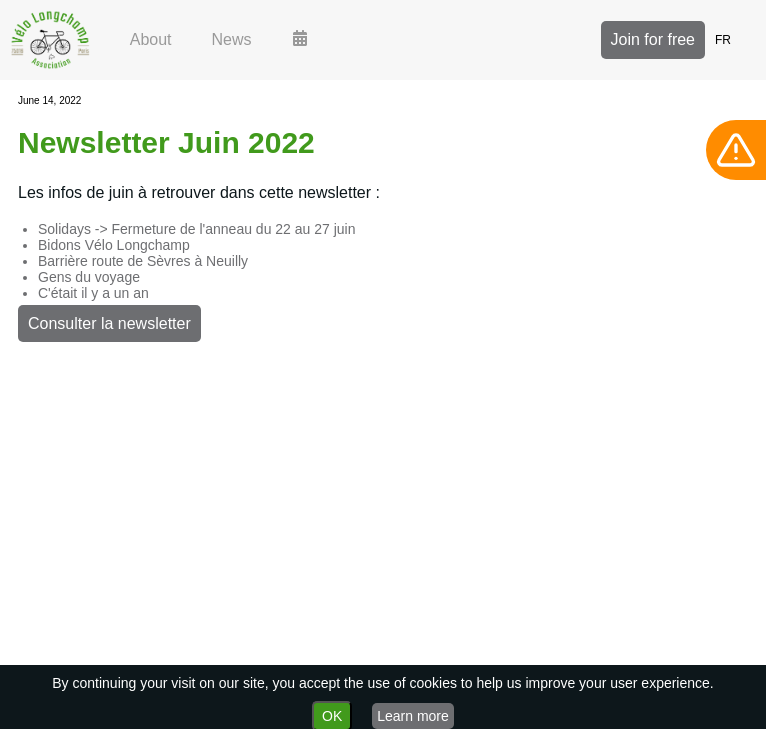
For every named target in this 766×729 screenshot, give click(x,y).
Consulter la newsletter (109, 323)
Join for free (653, 39)
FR (723, 40)
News (232, 39)
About (151, 39)
